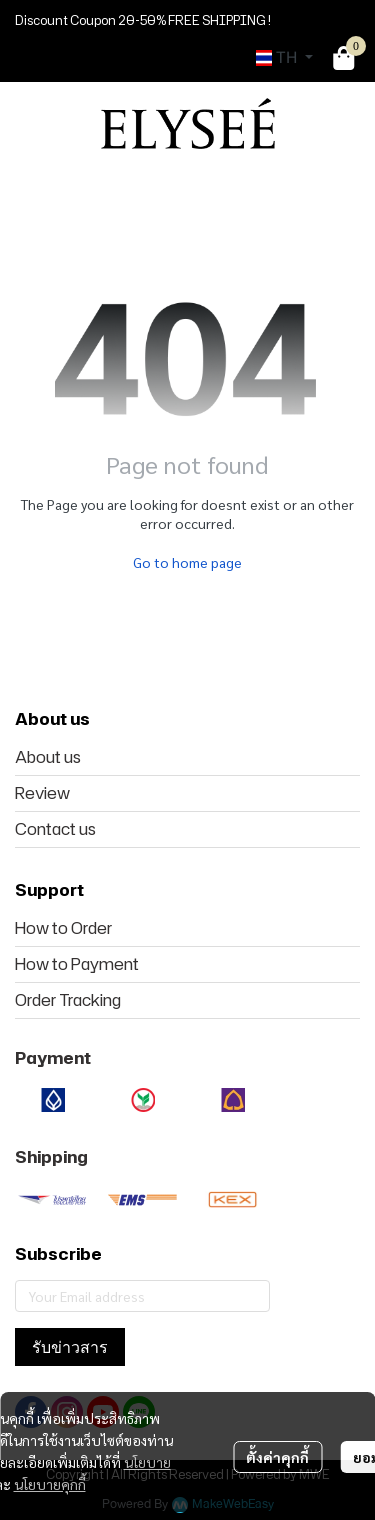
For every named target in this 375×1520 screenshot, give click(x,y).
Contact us (55, 829)
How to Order (63, 928)
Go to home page (187, 562)
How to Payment (77, 964)
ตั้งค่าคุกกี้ (277, 1457)
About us (48, 757)
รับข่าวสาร (70, 1347)
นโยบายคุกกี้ (50, 1484)
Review (42, 793)
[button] (284, 58)
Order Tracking (68, 1000)
